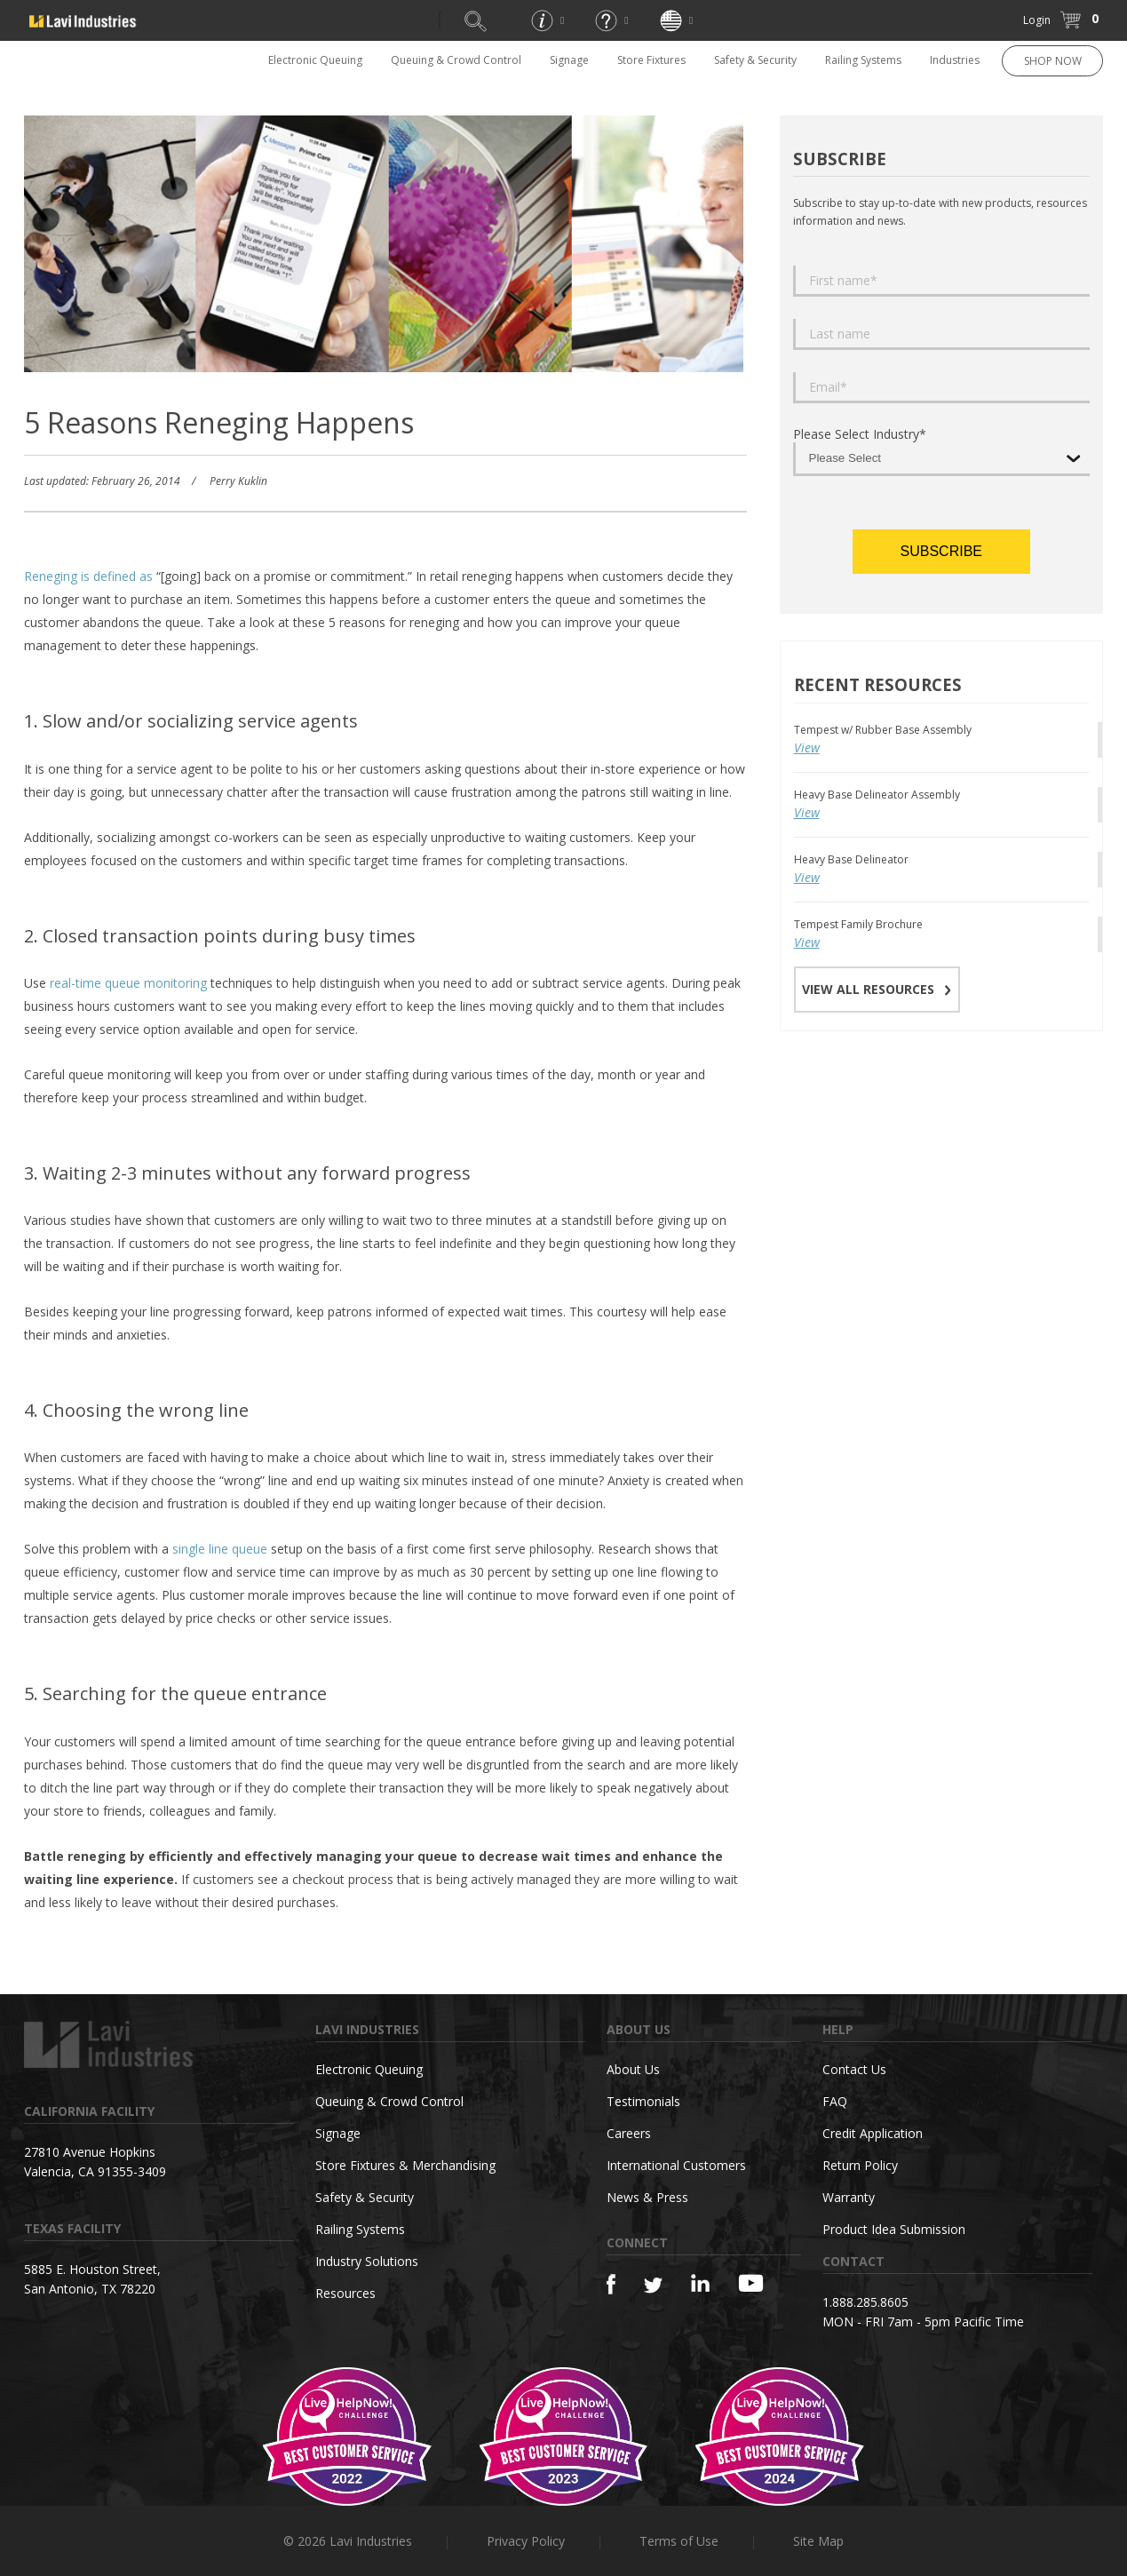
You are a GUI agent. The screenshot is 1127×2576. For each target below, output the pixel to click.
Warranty (848, 2197)
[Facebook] (611, 2284)
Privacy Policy (526, 2540)
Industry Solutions (366, 2261)
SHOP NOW (1053, 60)
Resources (345, 2293)
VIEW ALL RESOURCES (877, 989)
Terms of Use (678, 2540)
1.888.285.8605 (865, 2302)
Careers (629, 2133)
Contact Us (854, 2069)
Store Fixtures (651, 60)
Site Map (818, 2540)
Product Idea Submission (893, 2229)
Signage (569, 60)
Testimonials (643, 2101)
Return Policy (860, 2165)
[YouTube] (751, 2283)
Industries (955, 60)
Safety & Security (755, 60)
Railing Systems (863, 60)
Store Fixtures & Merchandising (405, 2165)
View (807, 747)
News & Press (647, 2197)
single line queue (219, 1548)
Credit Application (872, 2133)
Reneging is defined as (88, 576)
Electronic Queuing (315, 60)
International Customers (676, 2165)
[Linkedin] (700, 2283)
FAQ (834, 2101)
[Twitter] (653, 2286)
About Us (633, 2069)
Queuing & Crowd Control (456, 60)
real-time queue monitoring (128, 982)
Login (1037, 20)
